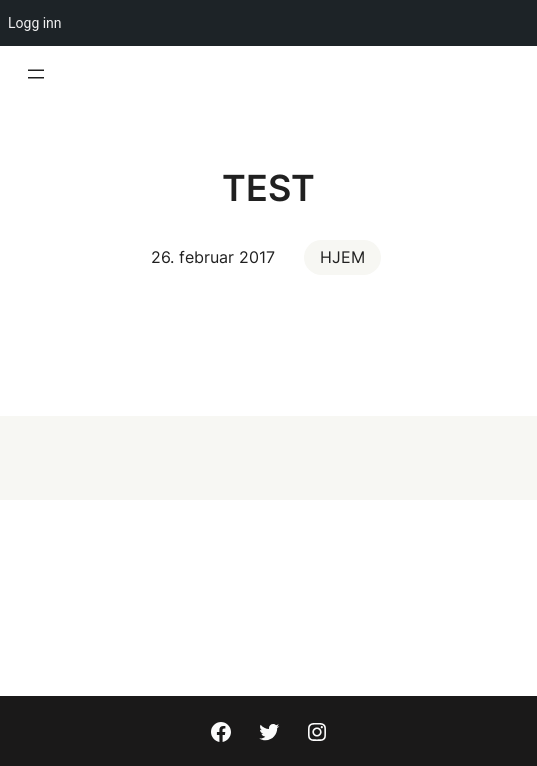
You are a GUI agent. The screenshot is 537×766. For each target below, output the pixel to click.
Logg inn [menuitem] (35, 23)
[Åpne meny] (36, 74)
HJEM (342, 257)
